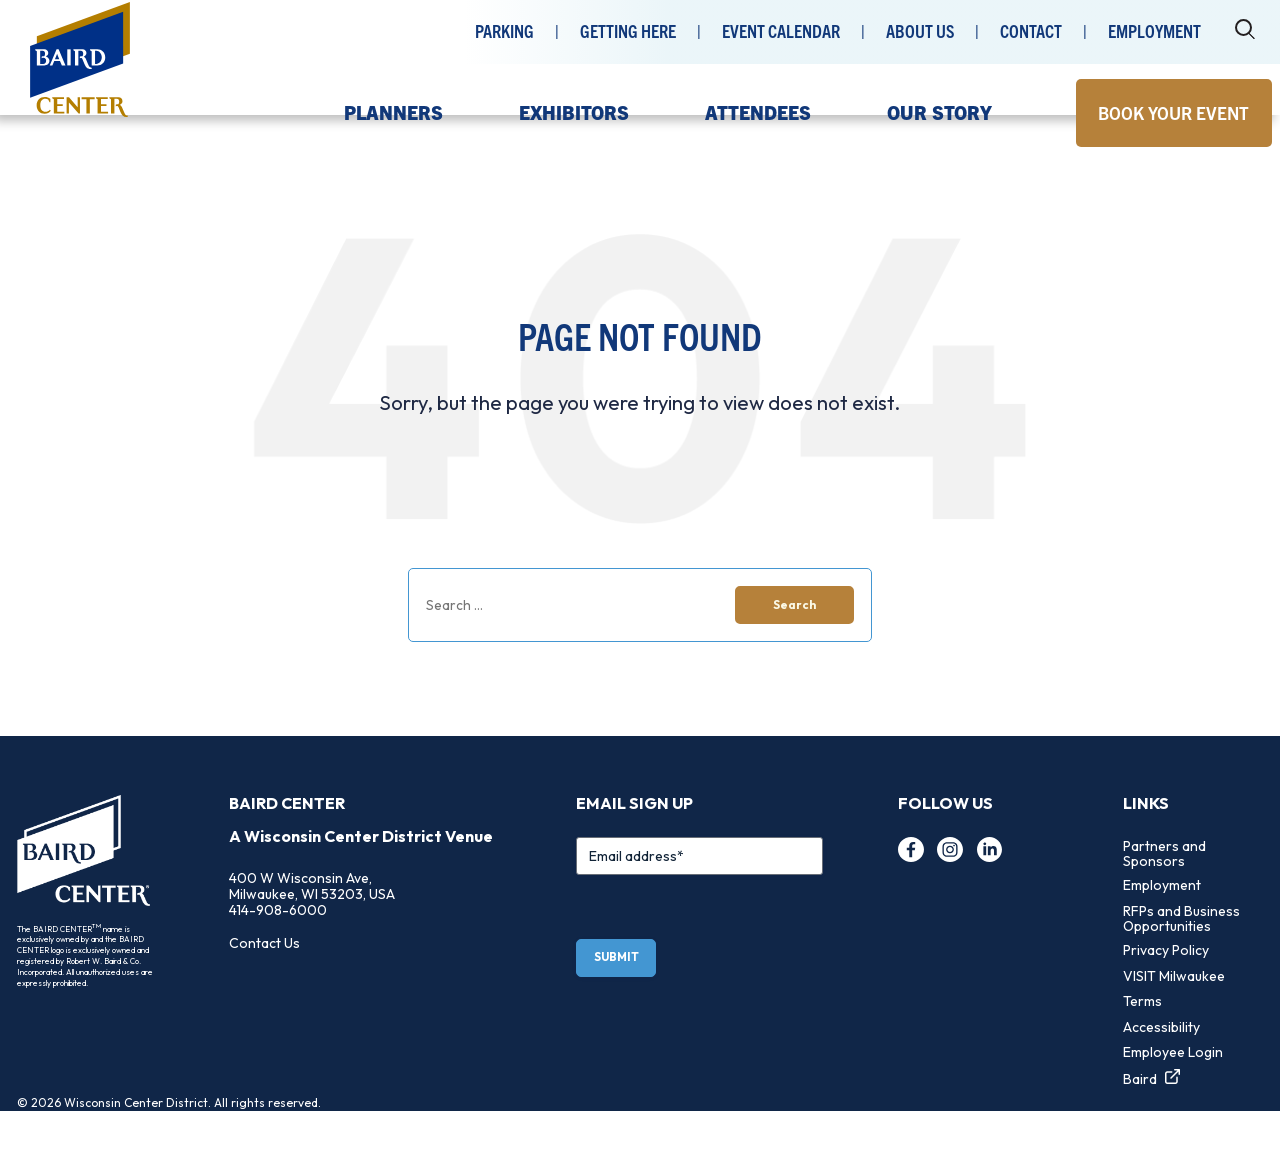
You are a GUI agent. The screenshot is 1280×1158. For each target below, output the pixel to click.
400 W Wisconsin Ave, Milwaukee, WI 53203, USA (312, 932)
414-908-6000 (278, 956)
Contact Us (264, 989)
